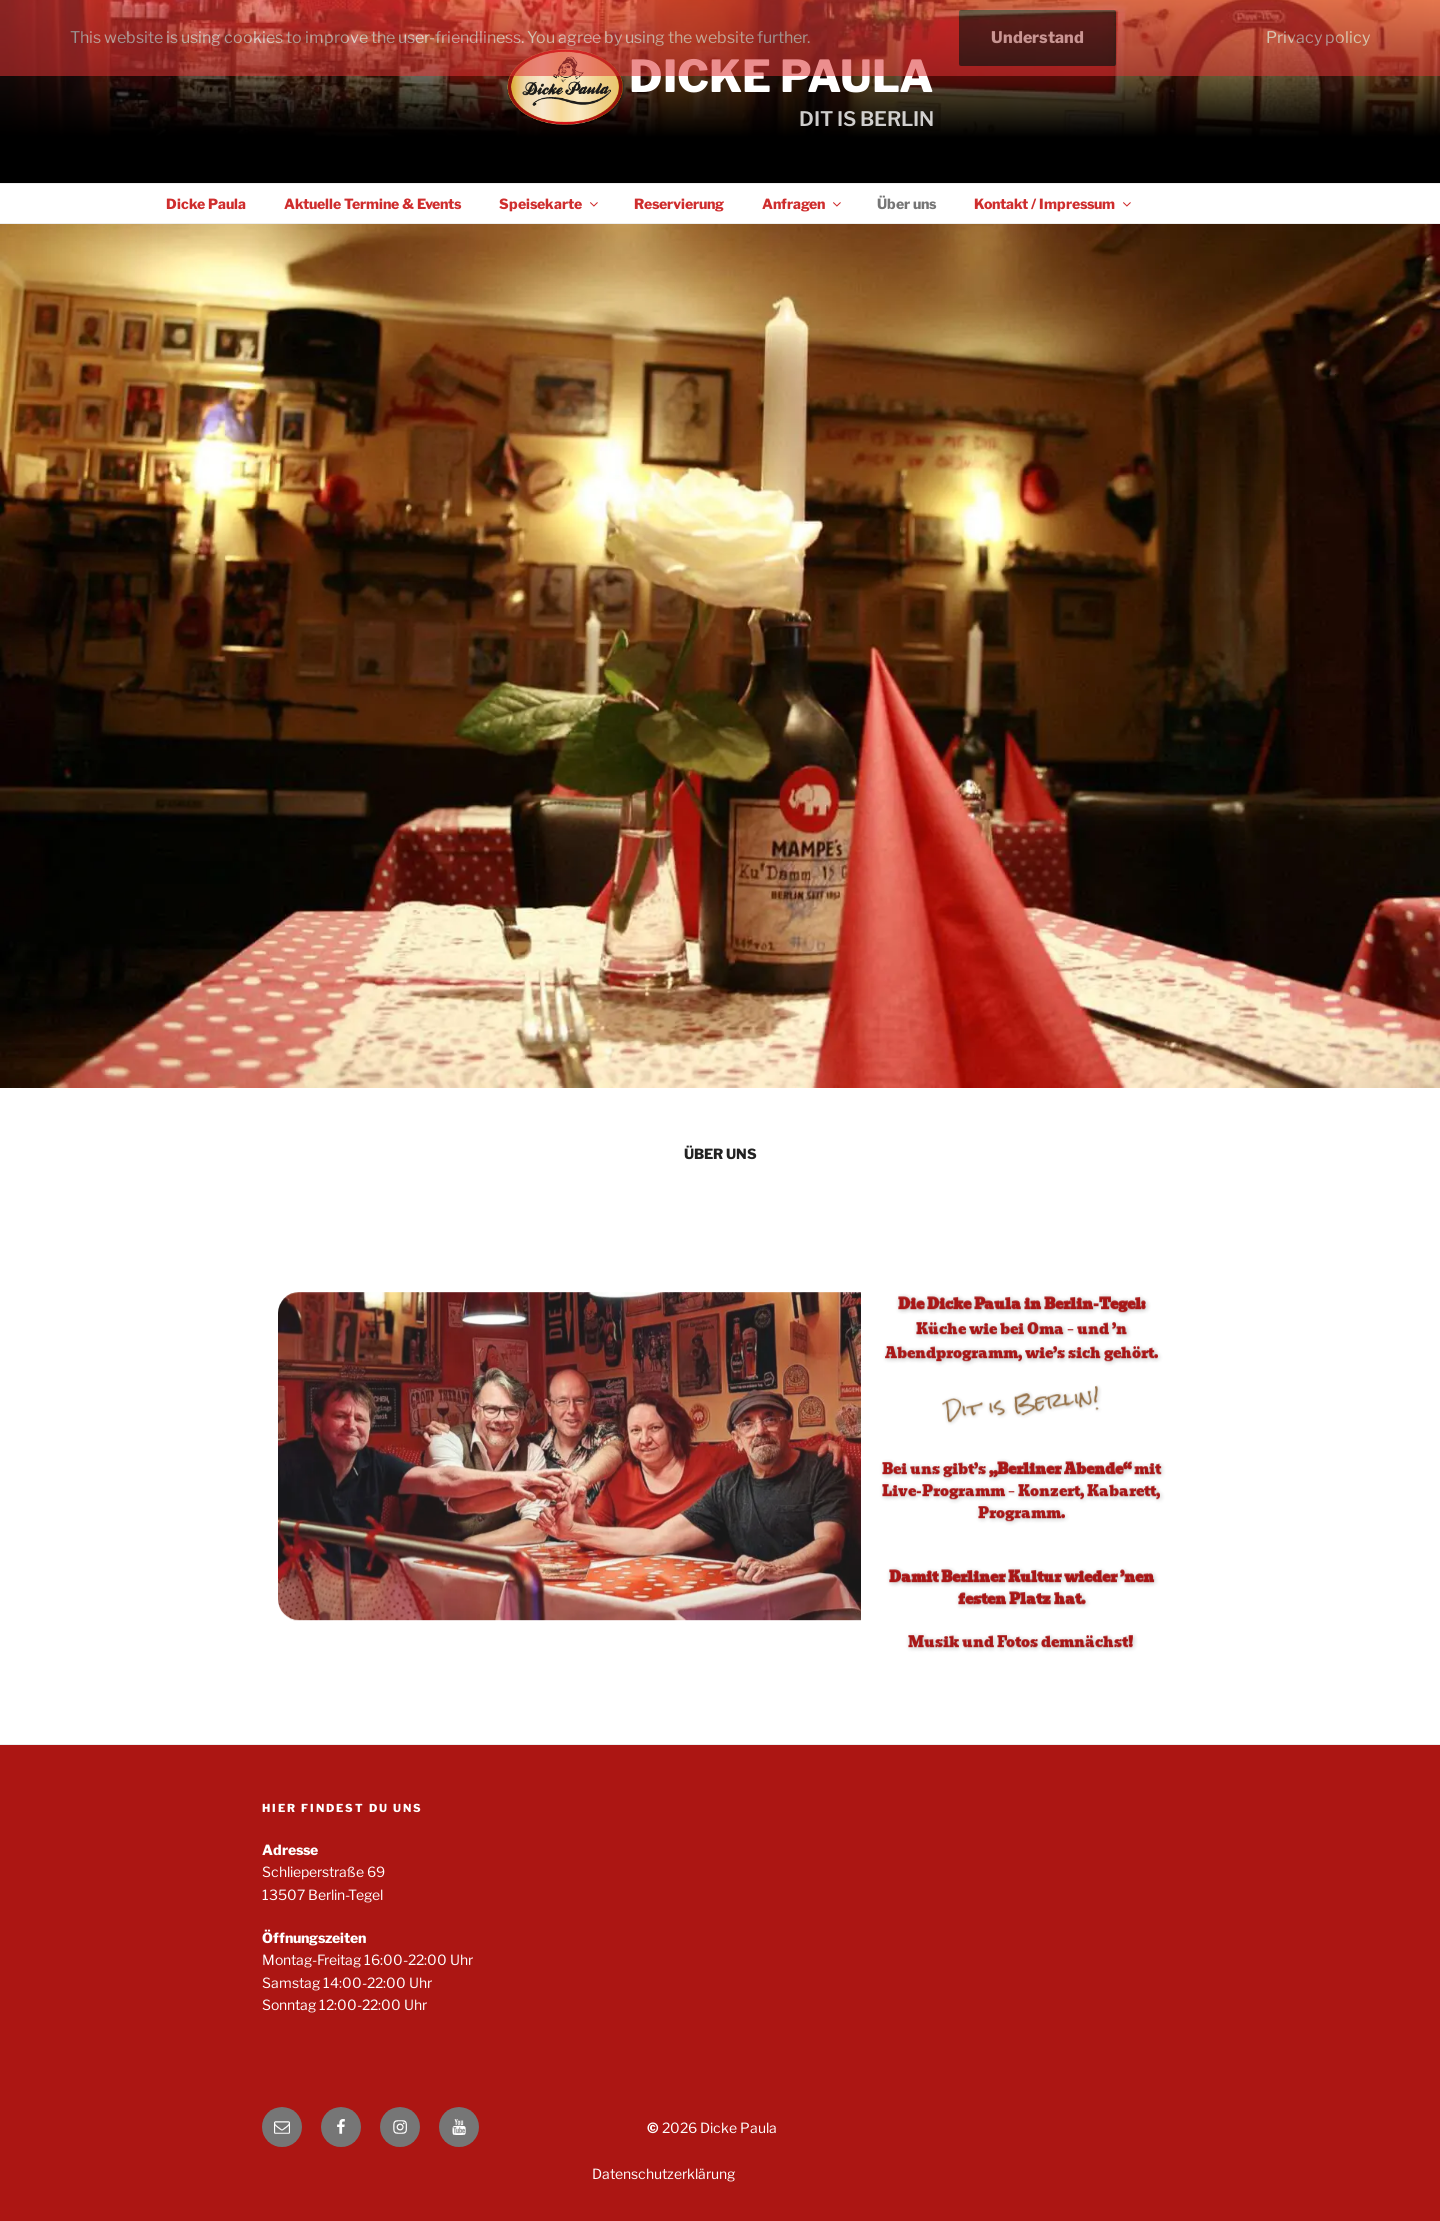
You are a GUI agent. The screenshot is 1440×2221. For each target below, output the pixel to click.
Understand (1037, 37)
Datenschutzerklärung (663, 2173)
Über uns (906, 203)
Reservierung (679, 203)
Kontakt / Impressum (1054, 203)
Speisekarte (550, 203)
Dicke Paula (781, 76)
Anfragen (803, 203)
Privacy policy (1318, 37)
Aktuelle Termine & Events (372, 203)
